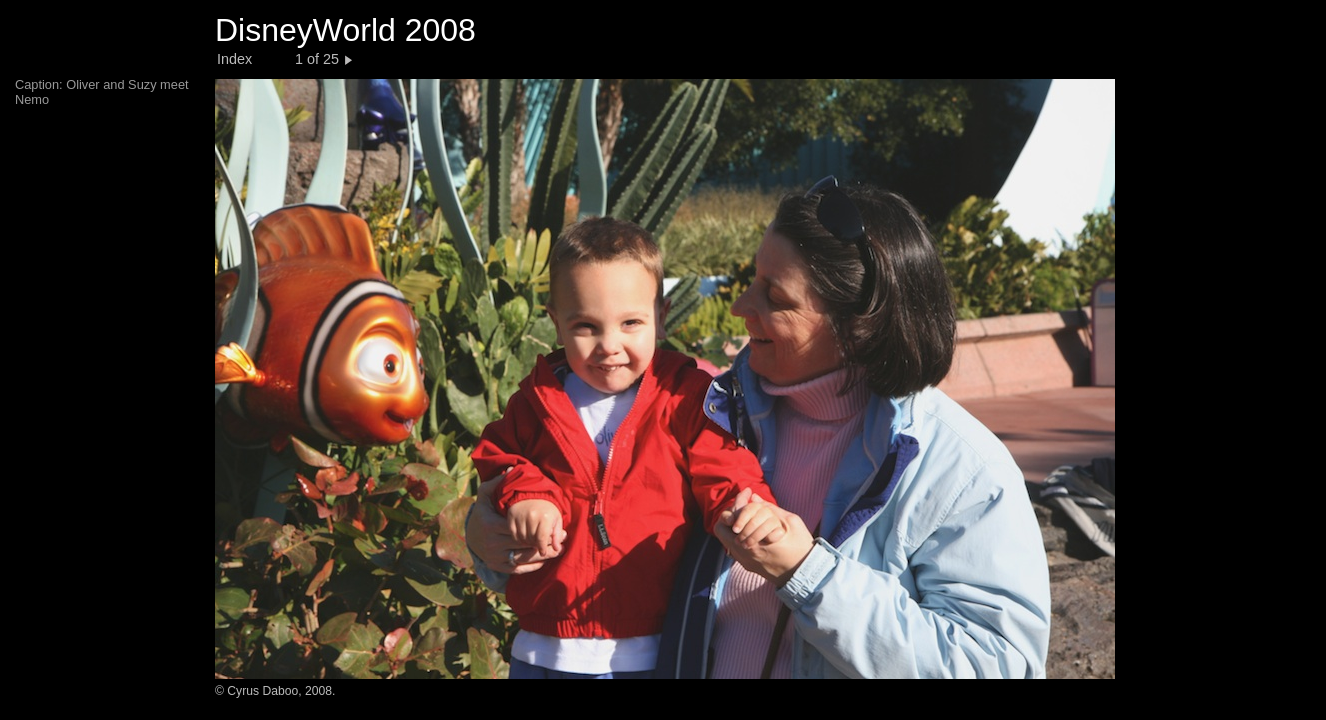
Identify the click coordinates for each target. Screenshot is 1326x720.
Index (234, 59)
